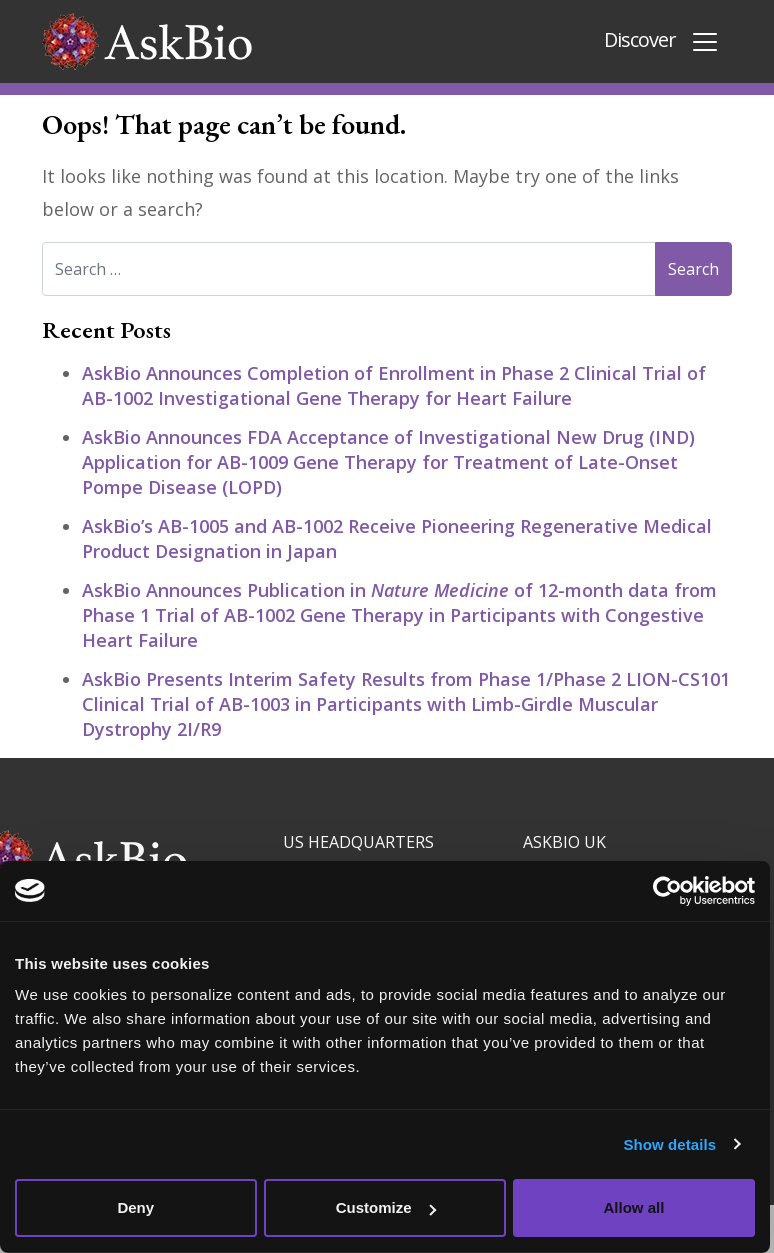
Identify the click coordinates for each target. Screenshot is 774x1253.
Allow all (637, 1207)
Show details (674, 1144)
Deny (136, 1207)
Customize (388, 1207)
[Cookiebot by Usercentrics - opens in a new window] (671, 891)
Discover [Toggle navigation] (662, 41)
